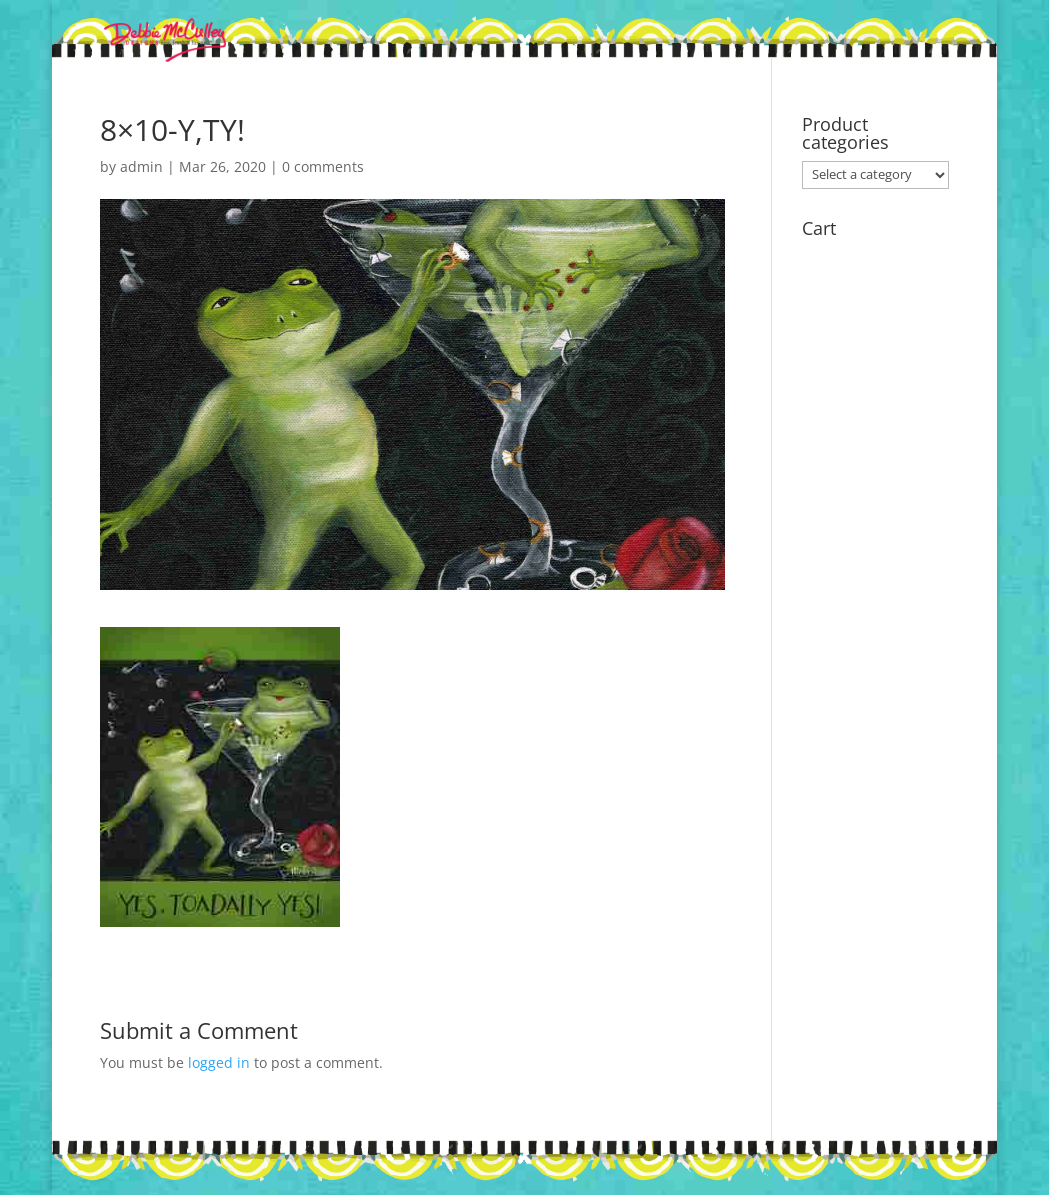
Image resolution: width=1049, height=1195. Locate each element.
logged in (219, 1062)
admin (141, 166)
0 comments (323, 166)
